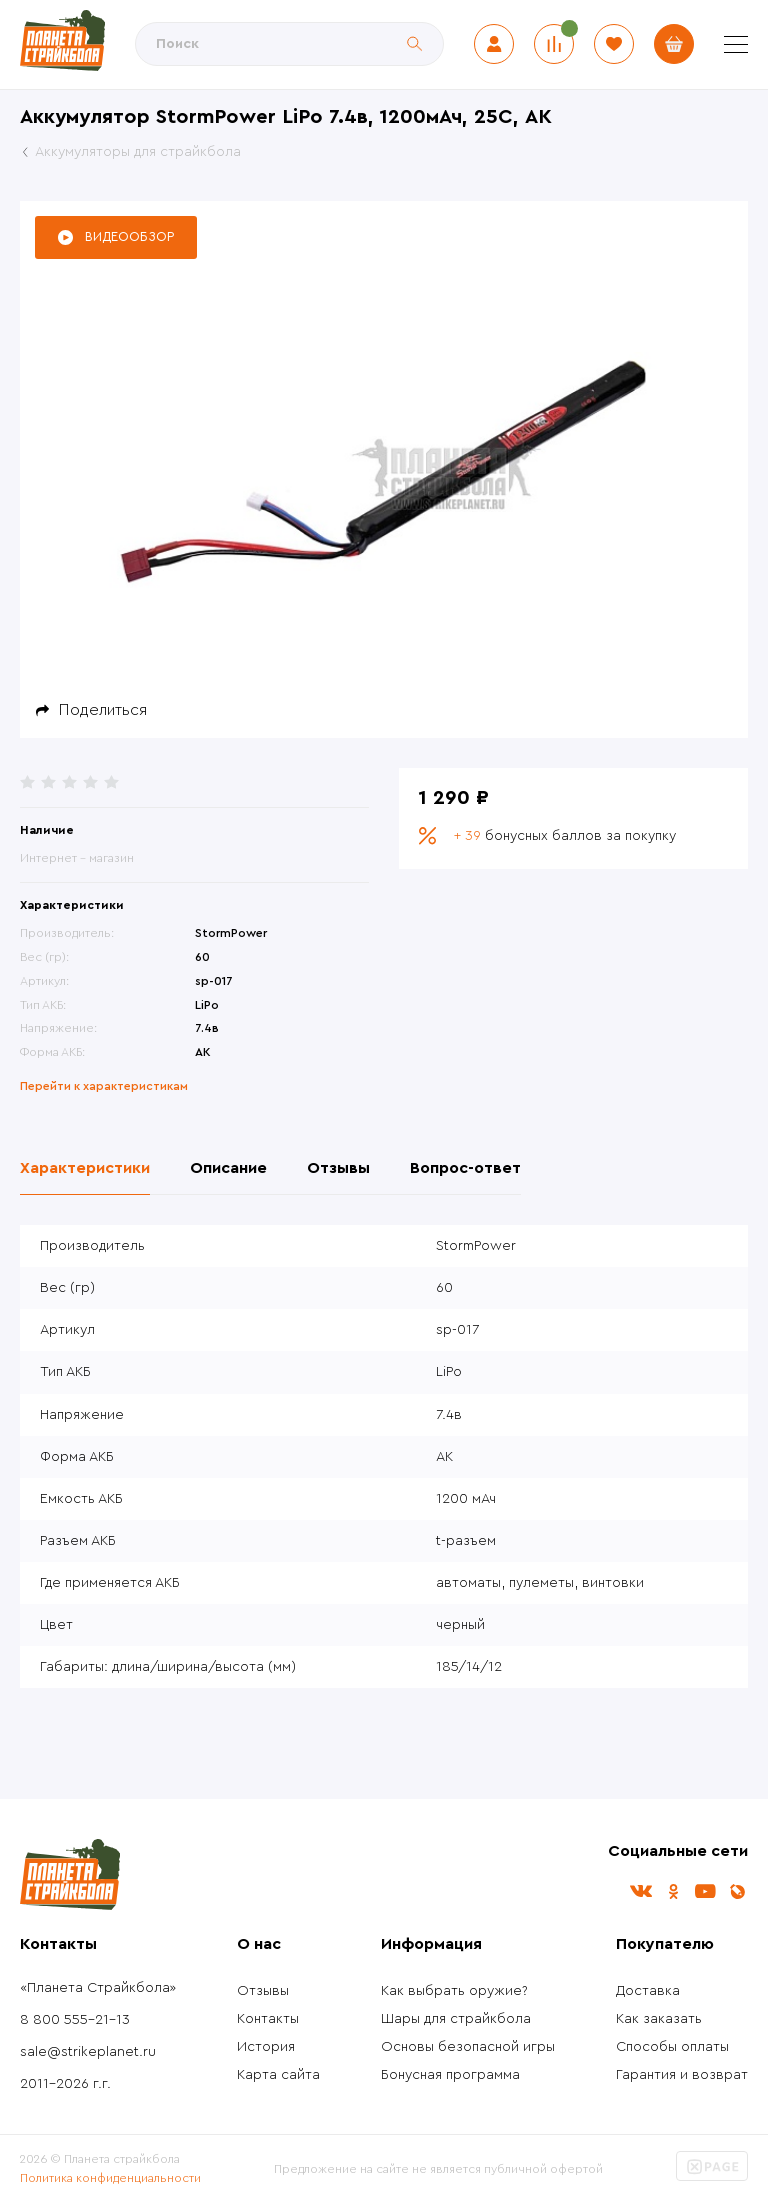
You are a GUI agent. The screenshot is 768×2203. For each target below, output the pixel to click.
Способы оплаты (672, 2047)
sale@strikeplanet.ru (88, 2052)
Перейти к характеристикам (104, 1086)
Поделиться (103, 710)
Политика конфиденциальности (110, 2178)
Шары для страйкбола (456, 2019)
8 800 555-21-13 (75, 2020)
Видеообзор (129, 236)
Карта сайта (278, 2075)
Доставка (648, 1991)
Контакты (268, 2019)
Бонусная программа (450, 2075)
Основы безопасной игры (468, 2047)
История (266, 2047)
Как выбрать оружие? (454, 1991)
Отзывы (263, 1991)
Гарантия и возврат (682, 2075)
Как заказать (659, 2019)
